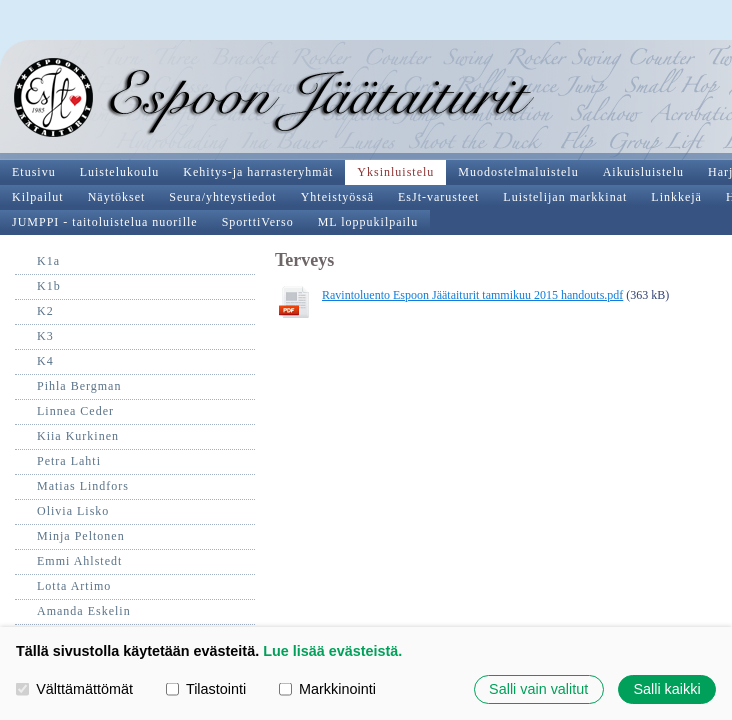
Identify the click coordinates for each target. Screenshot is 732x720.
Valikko (694, 18)
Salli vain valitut (538, 689)
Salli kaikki (666, 689)
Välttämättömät (74, 689)
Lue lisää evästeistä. (332, 651)
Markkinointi (327, 689)
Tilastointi (206, 689)
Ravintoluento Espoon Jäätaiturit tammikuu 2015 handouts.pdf (214, 196)
